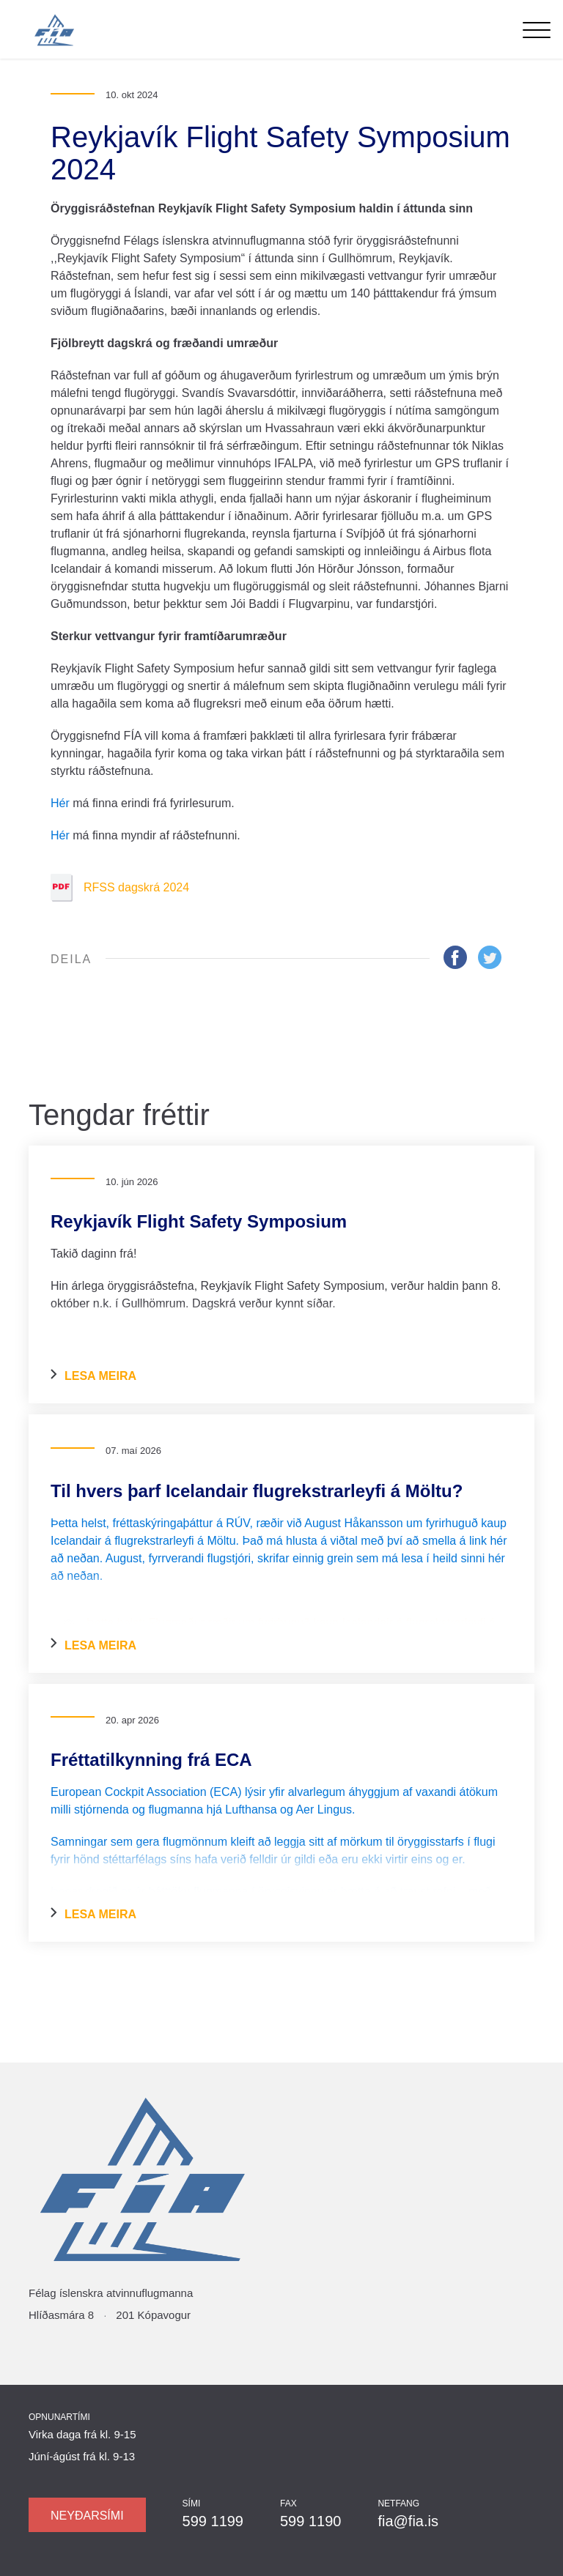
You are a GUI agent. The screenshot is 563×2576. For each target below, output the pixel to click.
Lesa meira (93, 1375)
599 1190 (310, 2521)
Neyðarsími (87, 2515)
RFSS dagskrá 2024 (120, 888)
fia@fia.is (408, 2521)
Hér (60, 803)
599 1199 (213, 2521)
